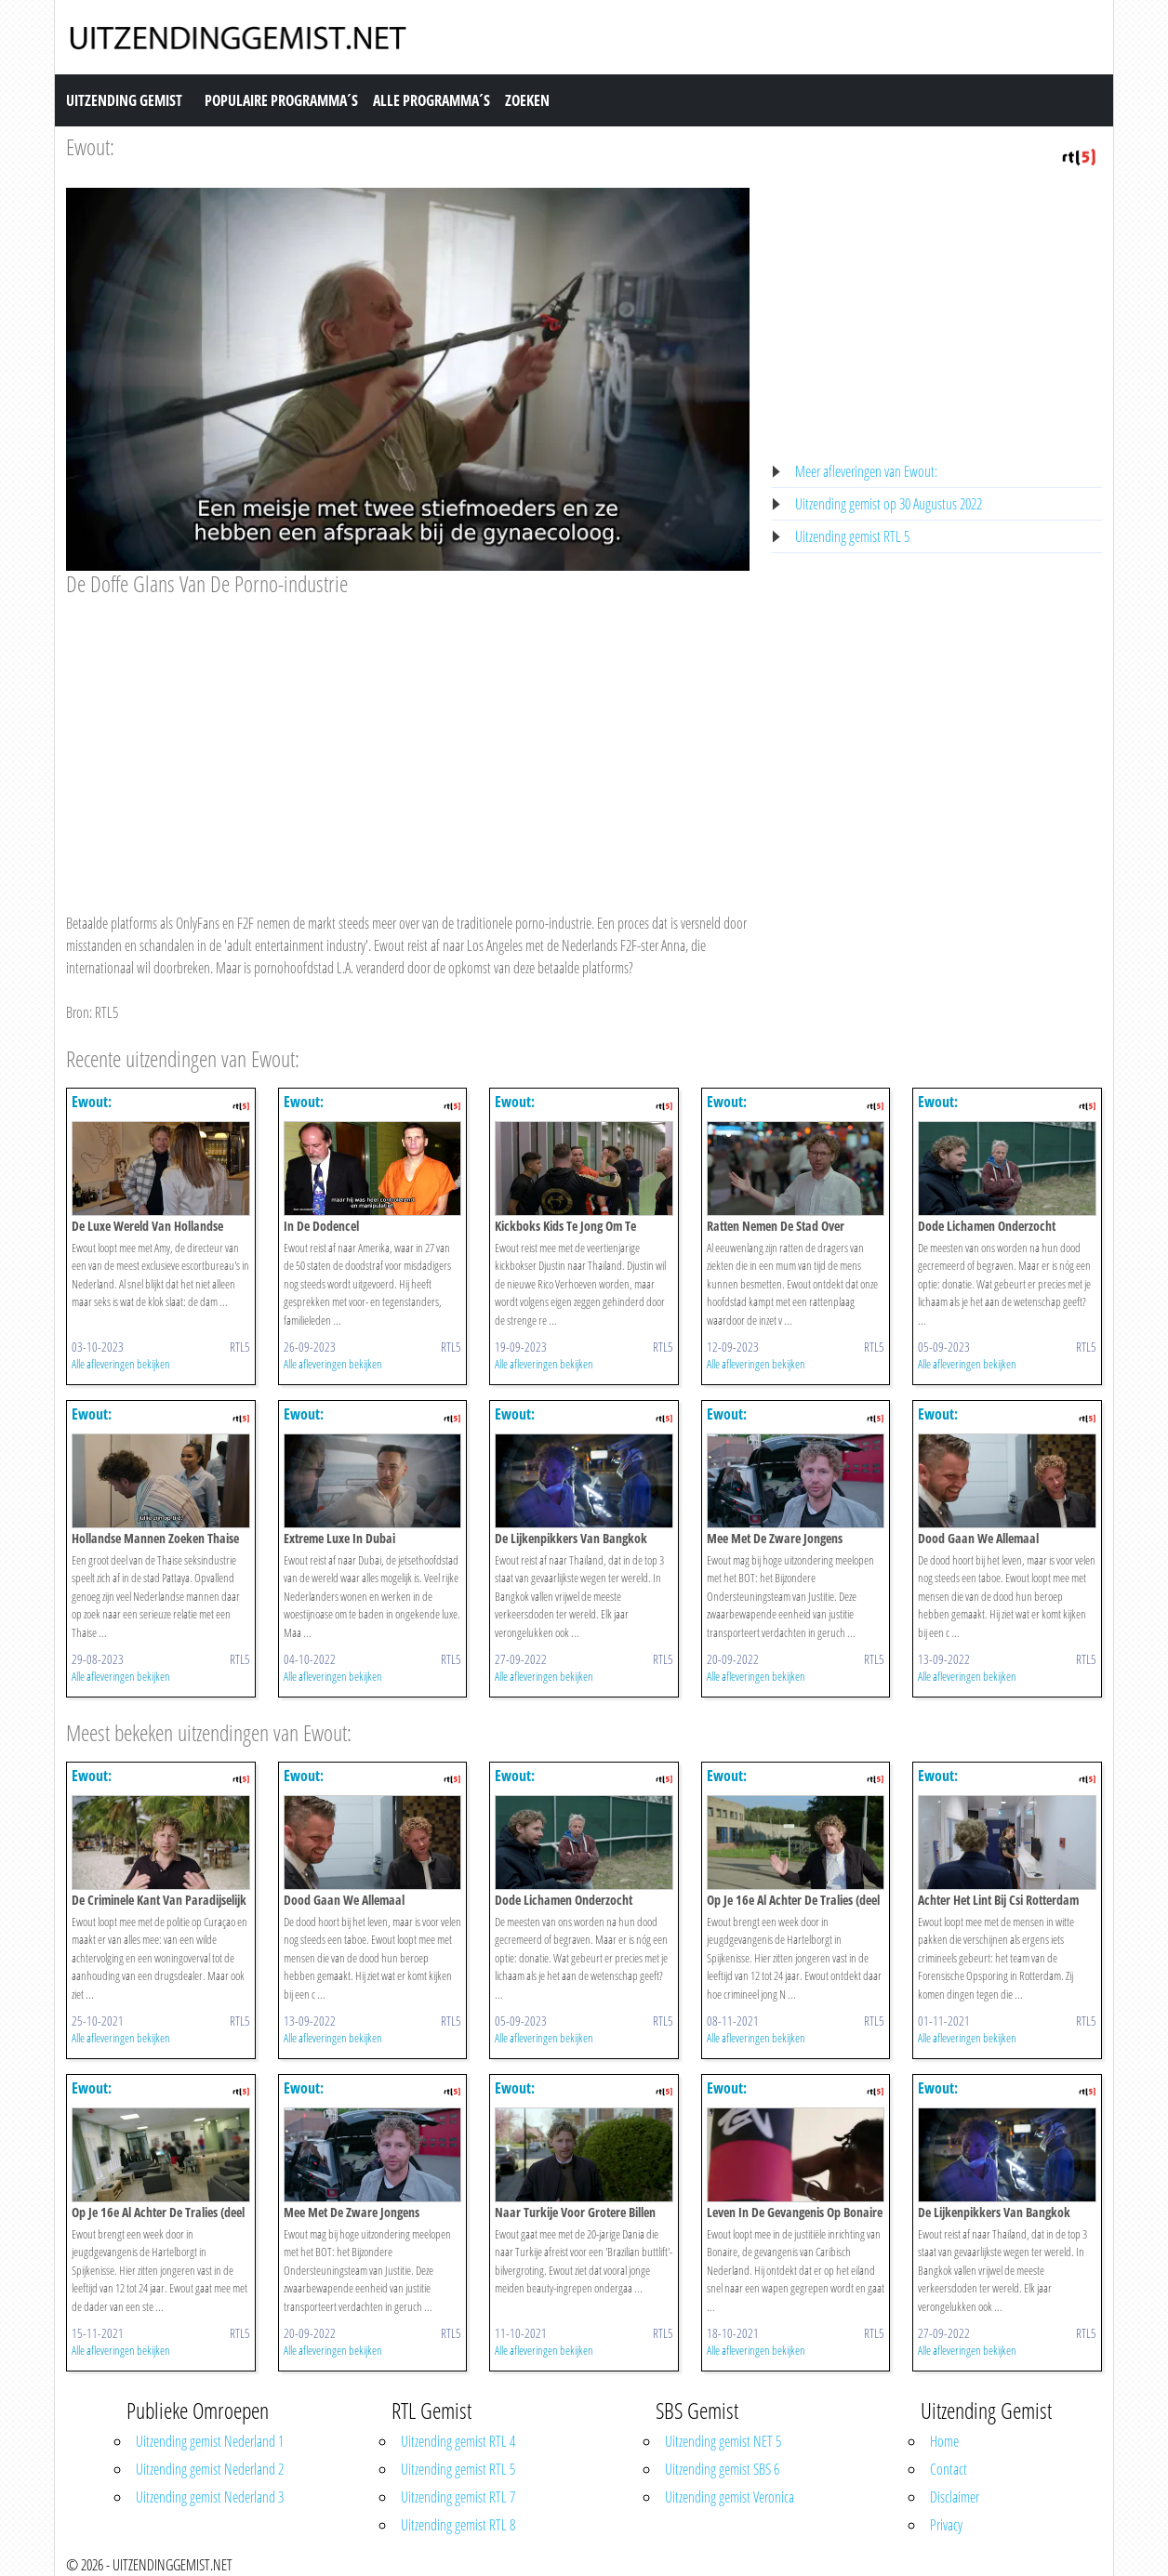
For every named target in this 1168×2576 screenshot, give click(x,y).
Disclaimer (954, 2497)
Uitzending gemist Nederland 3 (210, 2497)
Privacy (946, 2525)
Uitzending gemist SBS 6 (722, 2469)
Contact (948, 2469)
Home (944, 2441)
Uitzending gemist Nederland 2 (210, 2469)
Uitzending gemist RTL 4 (458, 2441)
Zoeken (527, 100)
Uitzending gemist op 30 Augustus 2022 (888, 504)
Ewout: (90, 146)
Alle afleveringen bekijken (121, 1363)
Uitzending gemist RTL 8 (458, 2525)
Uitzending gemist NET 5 (723, 2441)
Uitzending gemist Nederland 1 (210, 2441)
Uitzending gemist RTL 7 (458, 2497)
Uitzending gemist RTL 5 (852, 536)
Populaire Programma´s (281, 100)
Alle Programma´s (431, 100)
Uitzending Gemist (124, 100)
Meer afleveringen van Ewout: (866, 471)
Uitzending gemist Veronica (729, 2497)
